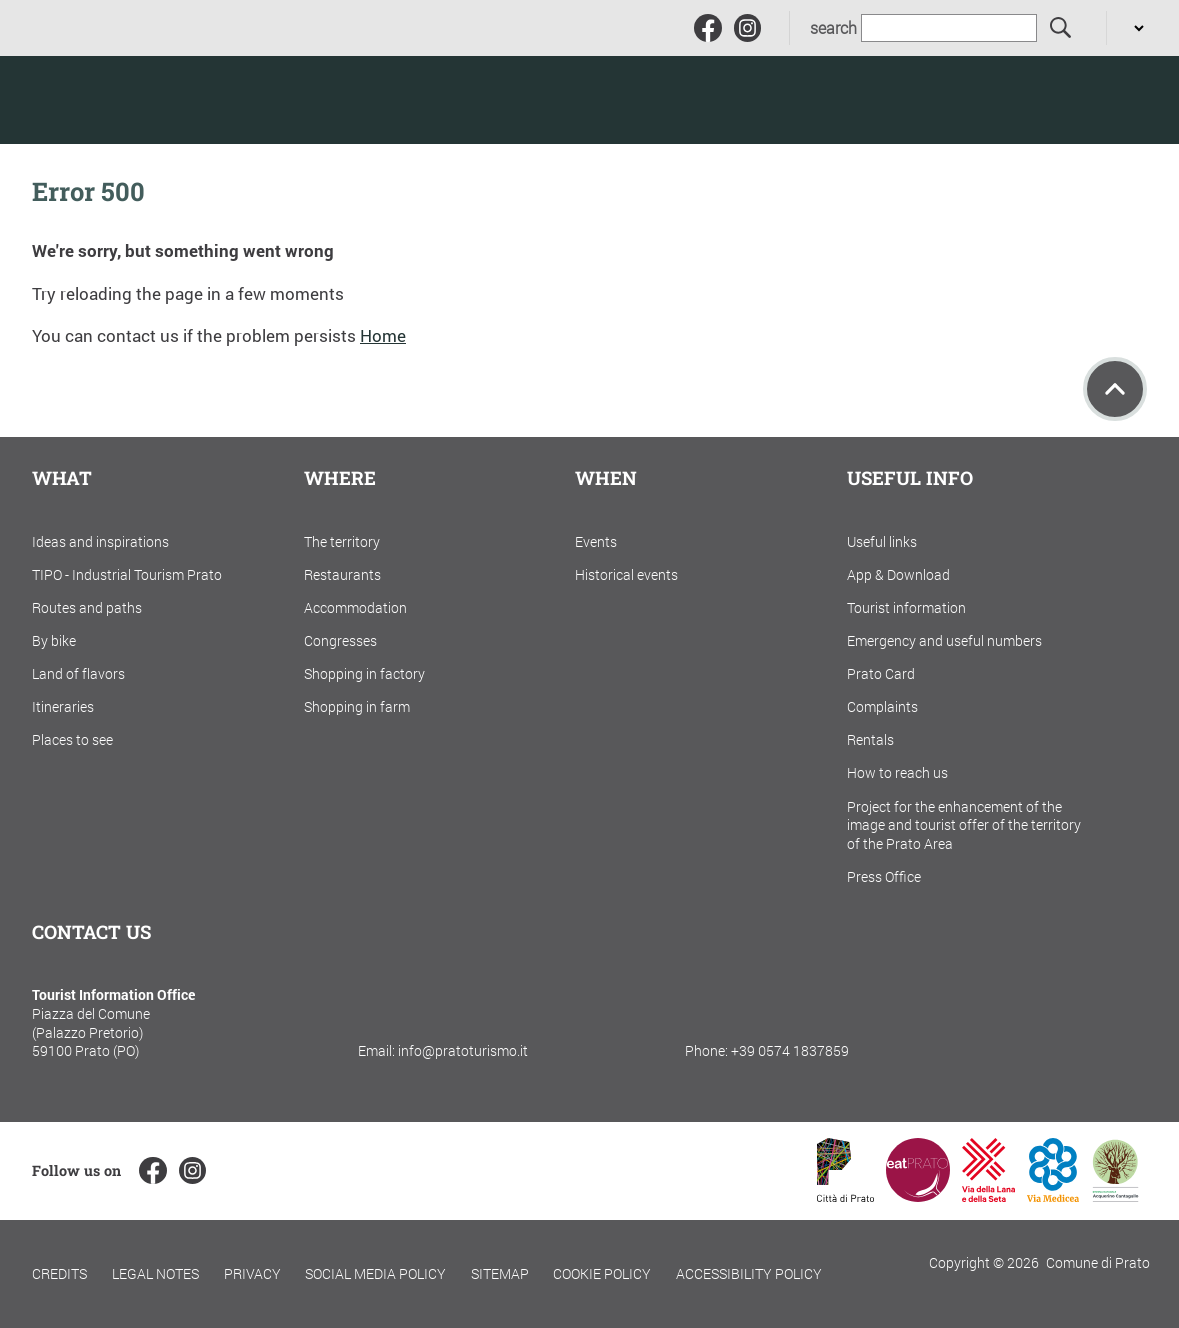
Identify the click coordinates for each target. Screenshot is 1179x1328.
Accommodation (355, 607)
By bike (54, 640)
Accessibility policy (749, 1273)
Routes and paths (87, 607)
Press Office (884, 876)
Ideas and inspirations (100, 541)
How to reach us (897, 772)
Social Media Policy (375, 1273)
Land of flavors (78, 673)
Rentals (870, 739)
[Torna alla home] (159, 100)
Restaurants (342, 574)
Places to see (72, 739)
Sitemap (500, 1273)
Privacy (252, 1273)
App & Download (898, 574)
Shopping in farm (357, 706)
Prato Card (881, 673)
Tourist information (906, 607)
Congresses (340, 640)
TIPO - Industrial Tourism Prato (127, 574)
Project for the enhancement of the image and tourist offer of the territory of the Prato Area (964, 825)
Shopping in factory (364, 673)
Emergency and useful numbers (944, 640)
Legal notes (155, 1273)
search (833, 28)
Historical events (626, 574)
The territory (342, 541)
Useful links (882, 541)
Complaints (882, 706)
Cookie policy (602, 1273)
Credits (59, 1273)
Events (596, 541)
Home (383, 335)
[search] (1061, 28)
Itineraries (63, 706)
